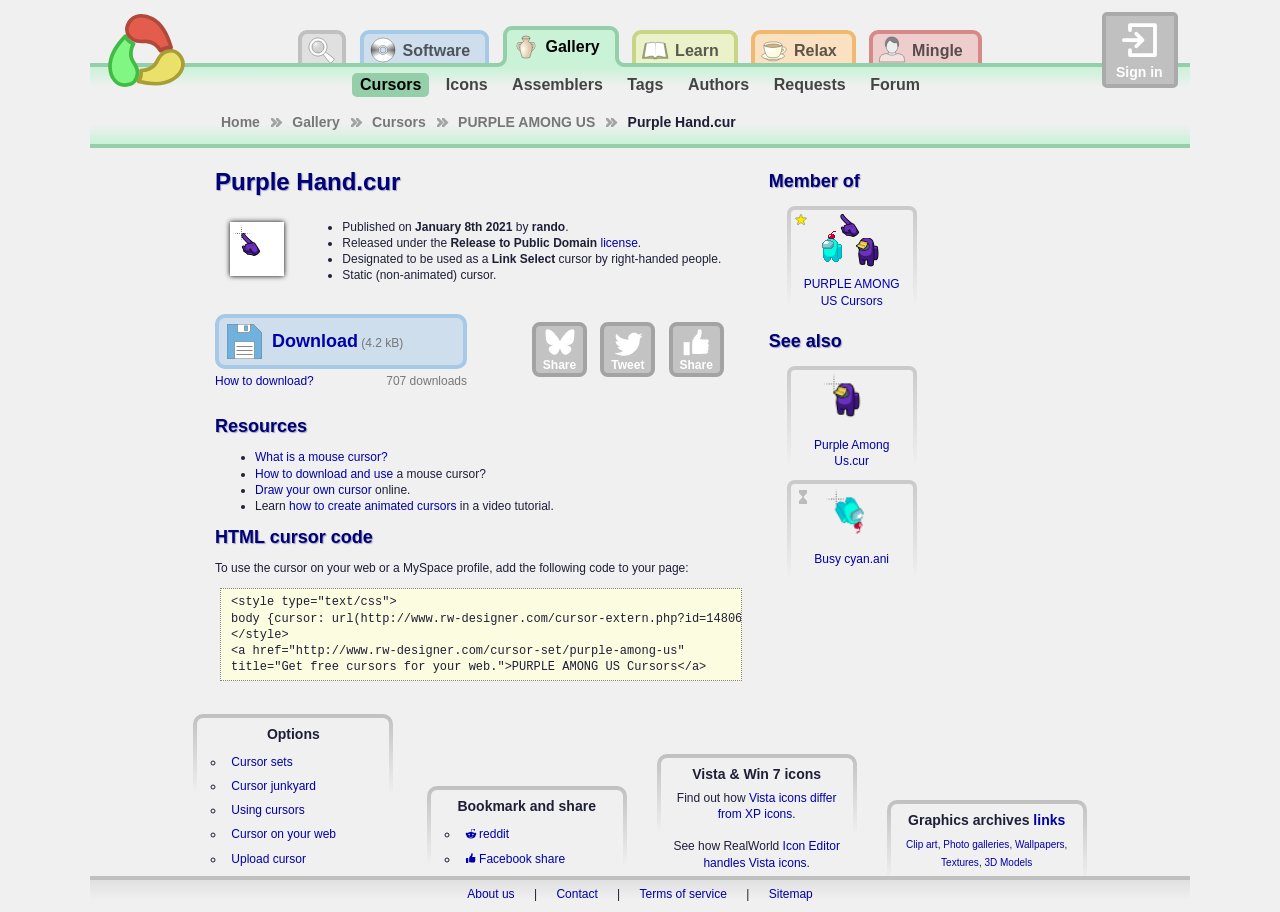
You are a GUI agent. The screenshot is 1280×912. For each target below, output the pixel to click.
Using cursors (267, 810)
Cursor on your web (283, 834)
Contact (576, 894)
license (618, 243)
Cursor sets (261, 762)
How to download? (264, 381)
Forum (895, 84)
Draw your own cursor (313, 490)
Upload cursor (268, 859)
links (1049, 820)
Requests (810, 84)
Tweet (627, 349)
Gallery (315, 122)
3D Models (1008, 862)
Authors (718, 84)
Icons (467, 84)
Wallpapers (1040, 844)
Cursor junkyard (273, 786)
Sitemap (791, 894)
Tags (645, 84)
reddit (487, 834)
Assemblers (557, 84)
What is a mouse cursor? (321, 457)
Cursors (390, 84)
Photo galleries (976, 844)
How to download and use (324, 474)
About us (490, 894)
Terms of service (683, 894)
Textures (960, 862)
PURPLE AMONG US (526, 122)
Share (559, 349)
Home (240, 122)
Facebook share (515, 859)
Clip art (922, 844)
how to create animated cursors (372, 506)
